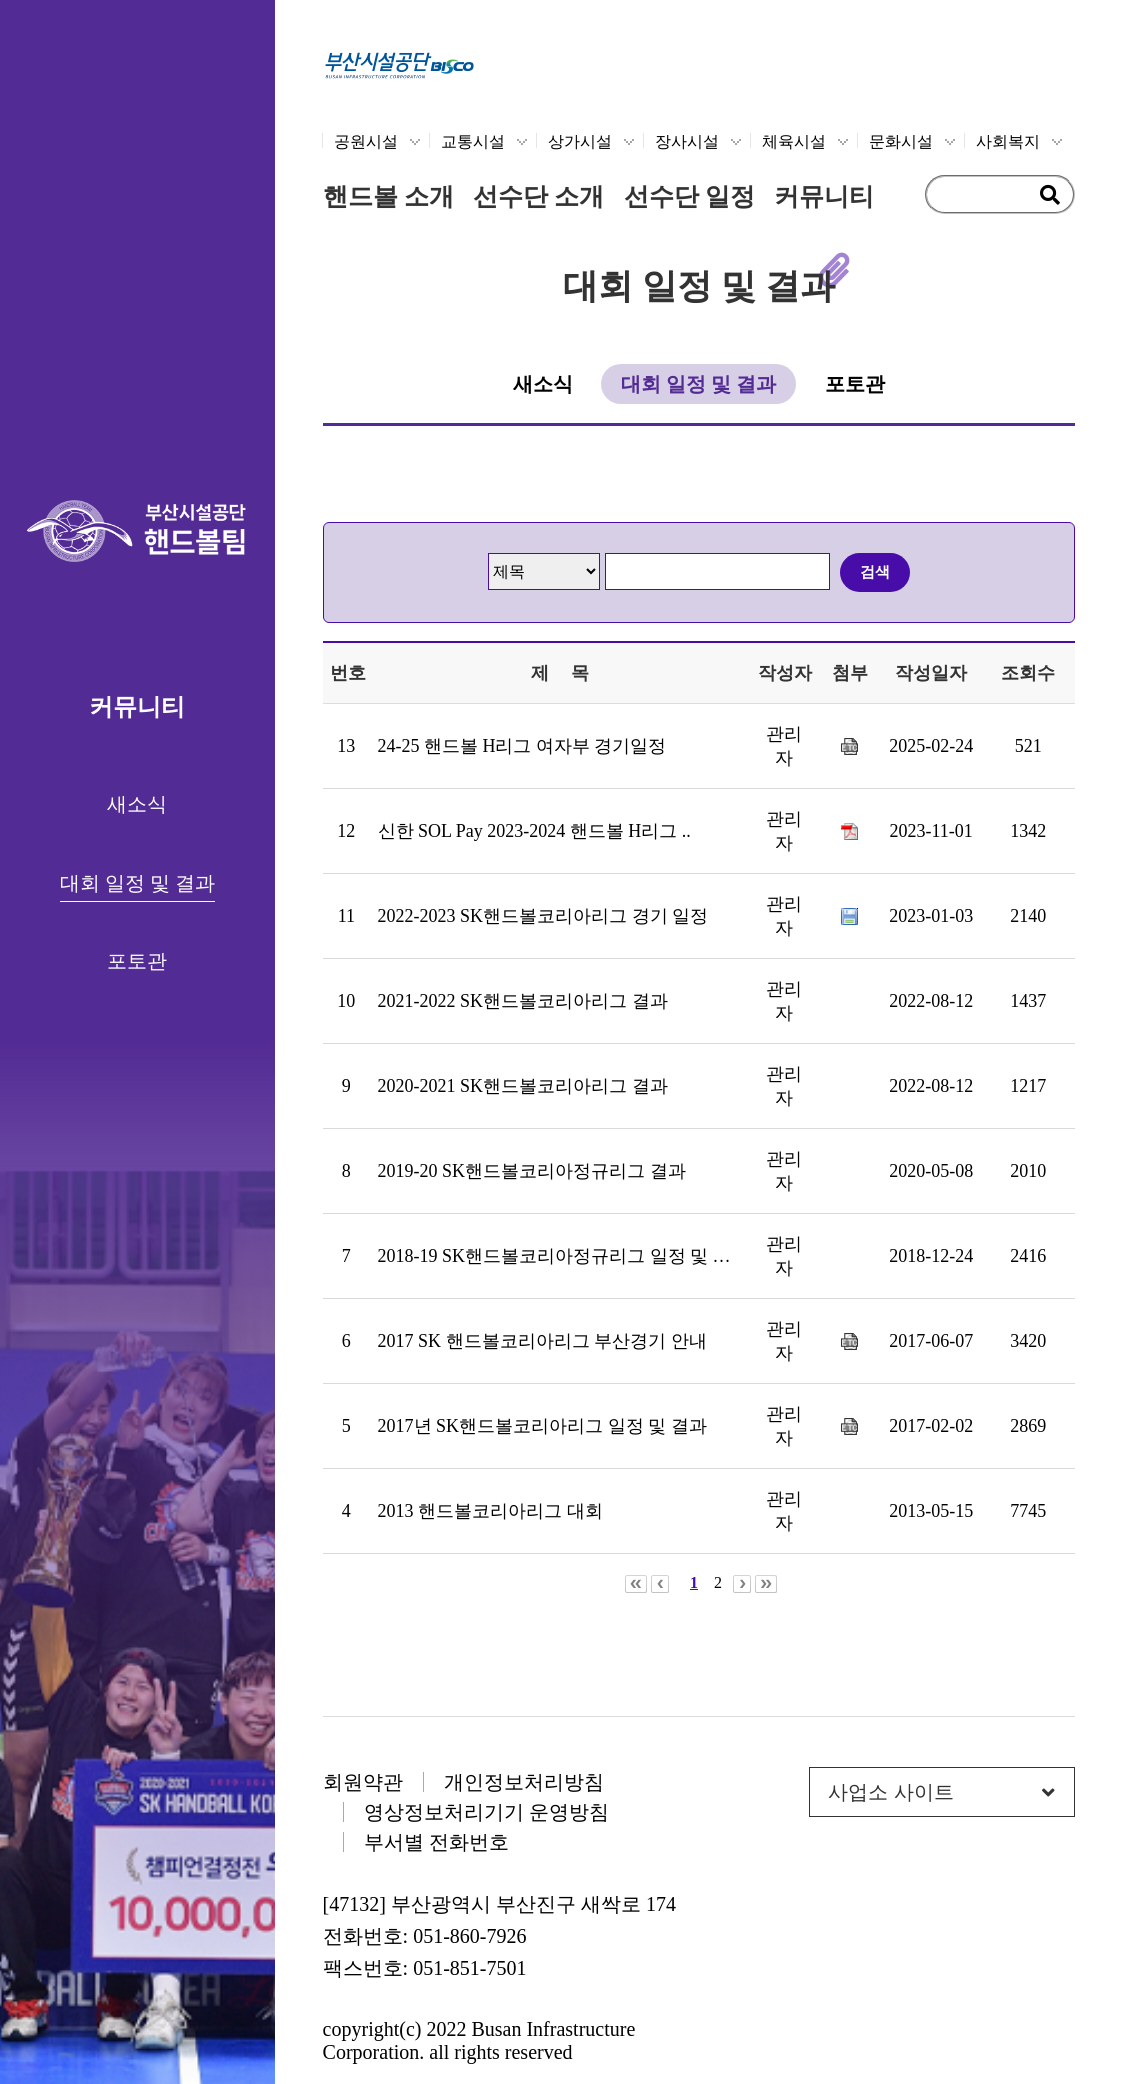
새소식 (137, 804)
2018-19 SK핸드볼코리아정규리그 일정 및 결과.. (568, 1256)
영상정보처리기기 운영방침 (486, 1812)
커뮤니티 (824, 196)
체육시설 (794, 141)
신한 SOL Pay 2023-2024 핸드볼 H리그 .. (534, 831)
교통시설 (473, 141)
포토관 (137, 961)
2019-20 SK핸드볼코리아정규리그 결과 (532, 1171)
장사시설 (687, 141)
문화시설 (901, 141)
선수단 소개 (538, 196)
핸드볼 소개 (388, 196)
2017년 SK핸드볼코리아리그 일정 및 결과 (542, 1426)
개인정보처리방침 (524, 1782)
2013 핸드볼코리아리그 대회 (490, 1511)
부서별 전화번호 (436, 1842)
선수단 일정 (689, 196)
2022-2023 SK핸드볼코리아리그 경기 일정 (543, 916)
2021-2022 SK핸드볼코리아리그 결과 (523, 1001)
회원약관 (363, 1782)
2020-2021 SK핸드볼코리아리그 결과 (523, 1086)
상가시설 (580, 141)
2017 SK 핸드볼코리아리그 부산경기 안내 (542, 1341)
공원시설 (366, 141)
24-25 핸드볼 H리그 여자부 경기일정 (522, 746)
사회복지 (1008, 141)
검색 (875, 571)
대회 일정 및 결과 (137, 883)
